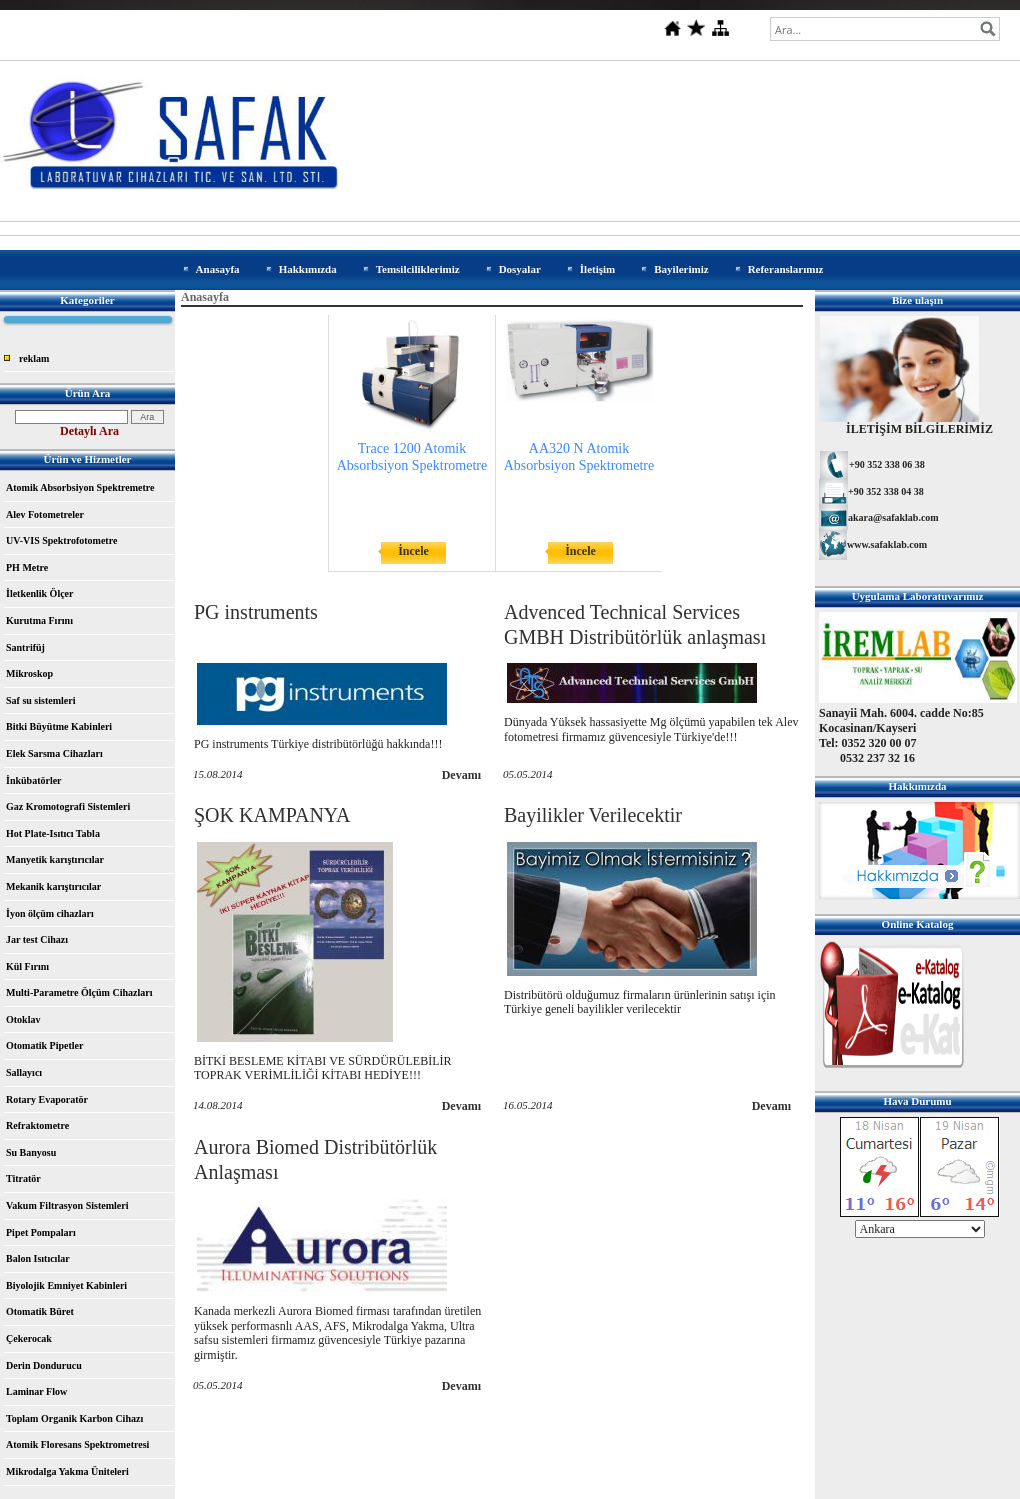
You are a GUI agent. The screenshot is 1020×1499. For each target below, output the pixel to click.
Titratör (23, 1178)
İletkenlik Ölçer (40, 593)
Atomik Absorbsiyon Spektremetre (80, 487)
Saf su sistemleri (40, 700)
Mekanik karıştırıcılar (53, 886)
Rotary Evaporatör (47, 1099)
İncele (413, 551)
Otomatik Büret (40, 1311)
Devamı (461, 775)
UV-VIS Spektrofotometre (61, 540)
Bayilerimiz (681, 269)
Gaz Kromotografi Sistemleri (68, 806)
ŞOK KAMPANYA (272, 815)
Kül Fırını (27, 966)
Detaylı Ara (89, 431)
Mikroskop (29, 673)
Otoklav (23, 1019)
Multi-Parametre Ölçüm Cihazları (79, 992)
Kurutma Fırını (39, 620)
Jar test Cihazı (37, 939)
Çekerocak (29, 1338)
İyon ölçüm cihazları (50, 913)
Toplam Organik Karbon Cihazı (74, 1418)
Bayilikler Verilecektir (593, 815)
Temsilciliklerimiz (418, 269)
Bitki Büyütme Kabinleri (59, 726)
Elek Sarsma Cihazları (54, 753)
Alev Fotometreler (45, 514)
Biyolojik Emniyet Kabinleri (66, 1285)
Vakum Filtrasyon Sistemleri (67, 1205)
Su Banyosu (31, 1152)
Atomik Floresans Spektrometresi (77, 1444)
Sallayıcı (24, 1072)
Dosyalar (520, 269)
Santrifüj (25, 647)
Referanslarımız (786, 269)
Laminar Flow (36, 1391)
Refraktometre (37, 1125)
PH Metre (27, 567)
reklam (34, 358)
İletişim (597, 269)
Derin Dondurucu (44, 1365)
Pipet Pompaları (41, 1232)
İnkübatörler (34, 780)
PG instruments (256, 612)
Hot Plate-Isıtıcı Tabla (53, 833)
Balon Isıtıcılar (38, 1258)
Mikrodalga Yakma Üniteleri (67, 1471)
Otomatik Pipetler (44, 1045)
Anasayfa (218, 269)
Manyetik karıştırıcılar (55, 859)
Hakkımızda (308, 269)
